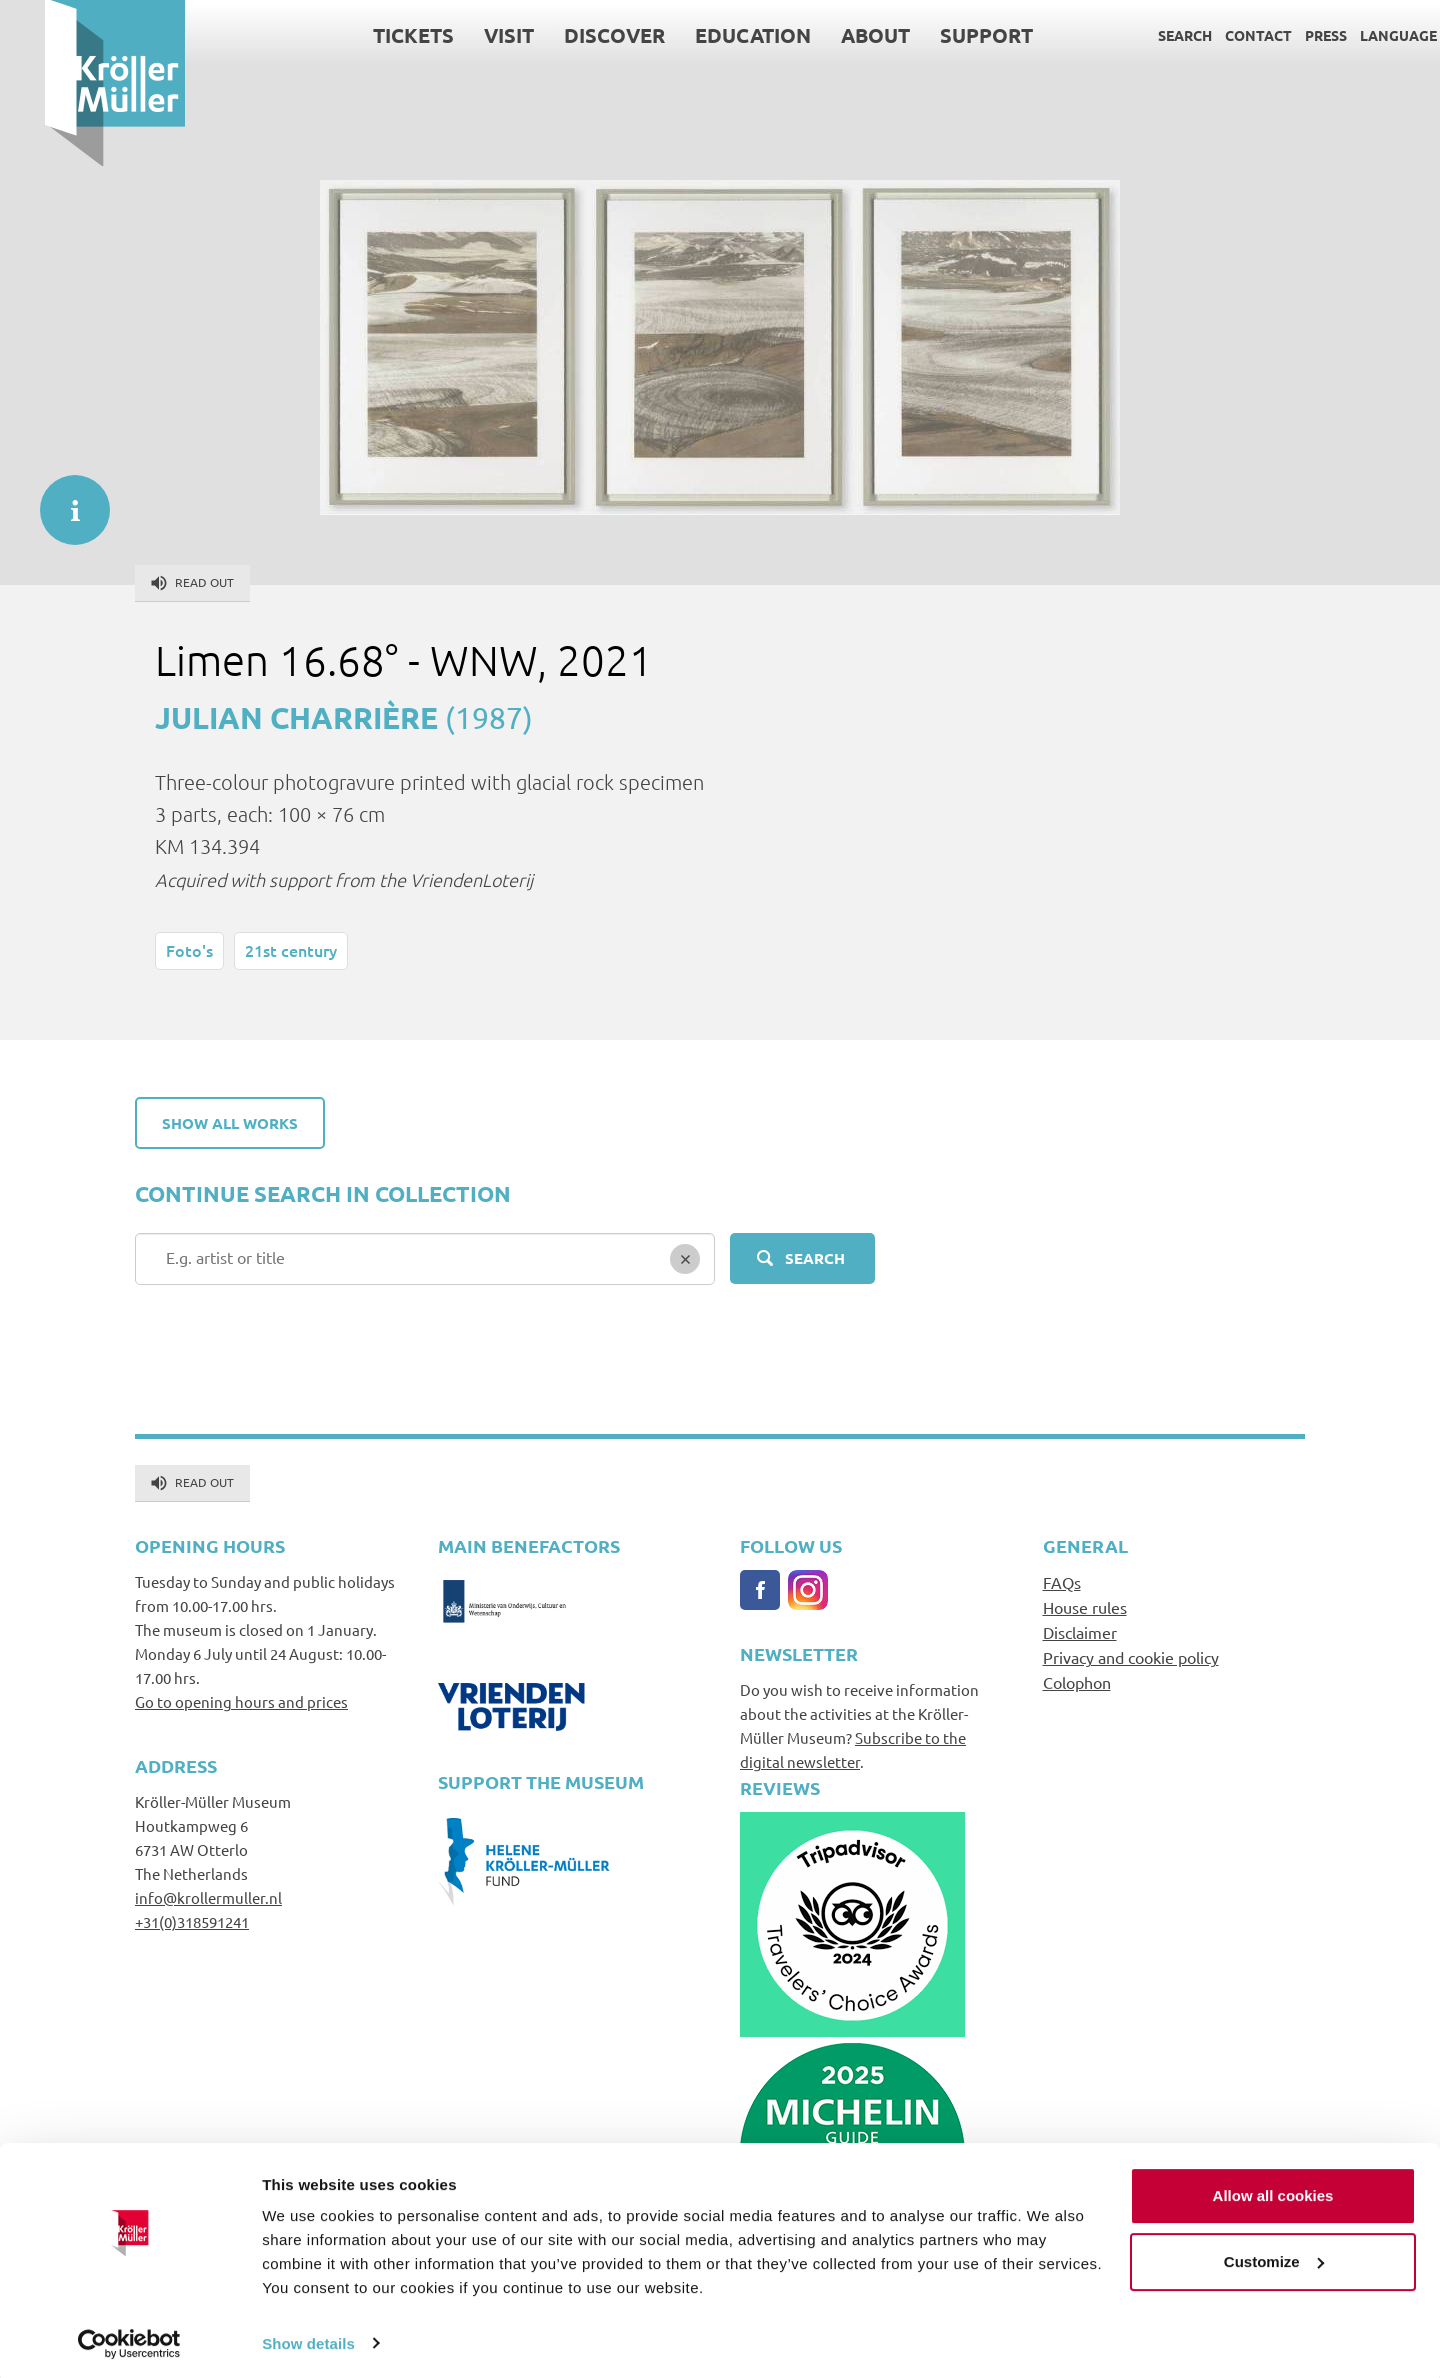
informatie (65, 500)
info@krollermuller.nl (208, 1897)
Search (1140, 35)
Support (941, 35)
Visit (464, 35)
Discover (569, 35)
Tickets (368, 35)
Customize (1274, 2256)
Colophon (1077, 1682)
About (830, 35)
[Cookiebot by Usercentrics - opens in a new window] (129, 2339)
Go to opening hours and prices (241, 1701)
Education (708, 35)
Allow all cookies (1273, 2191)
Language (1353, 35)
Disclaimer (1080, 1632)
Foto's (189, 950)
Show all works (230, 1123)
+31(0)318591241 (192, 1921)
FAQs (1062, 1582)
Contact (1213, 35)
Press (1281, 35)
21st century (291, 950)
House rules (1085, 1607)
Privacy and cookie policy (1131, 1657)
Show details (308, 2338)
